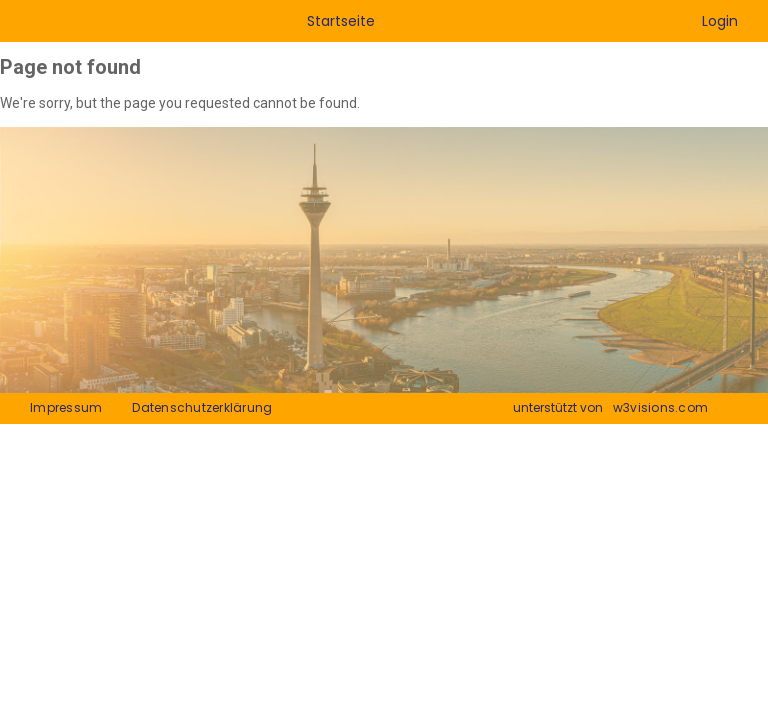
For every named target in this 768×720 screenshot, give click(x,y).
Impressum (66, 407)
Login (720, 21)
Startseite (341, 21)
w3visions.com (660, 407)
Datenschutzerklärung (202, 407)
